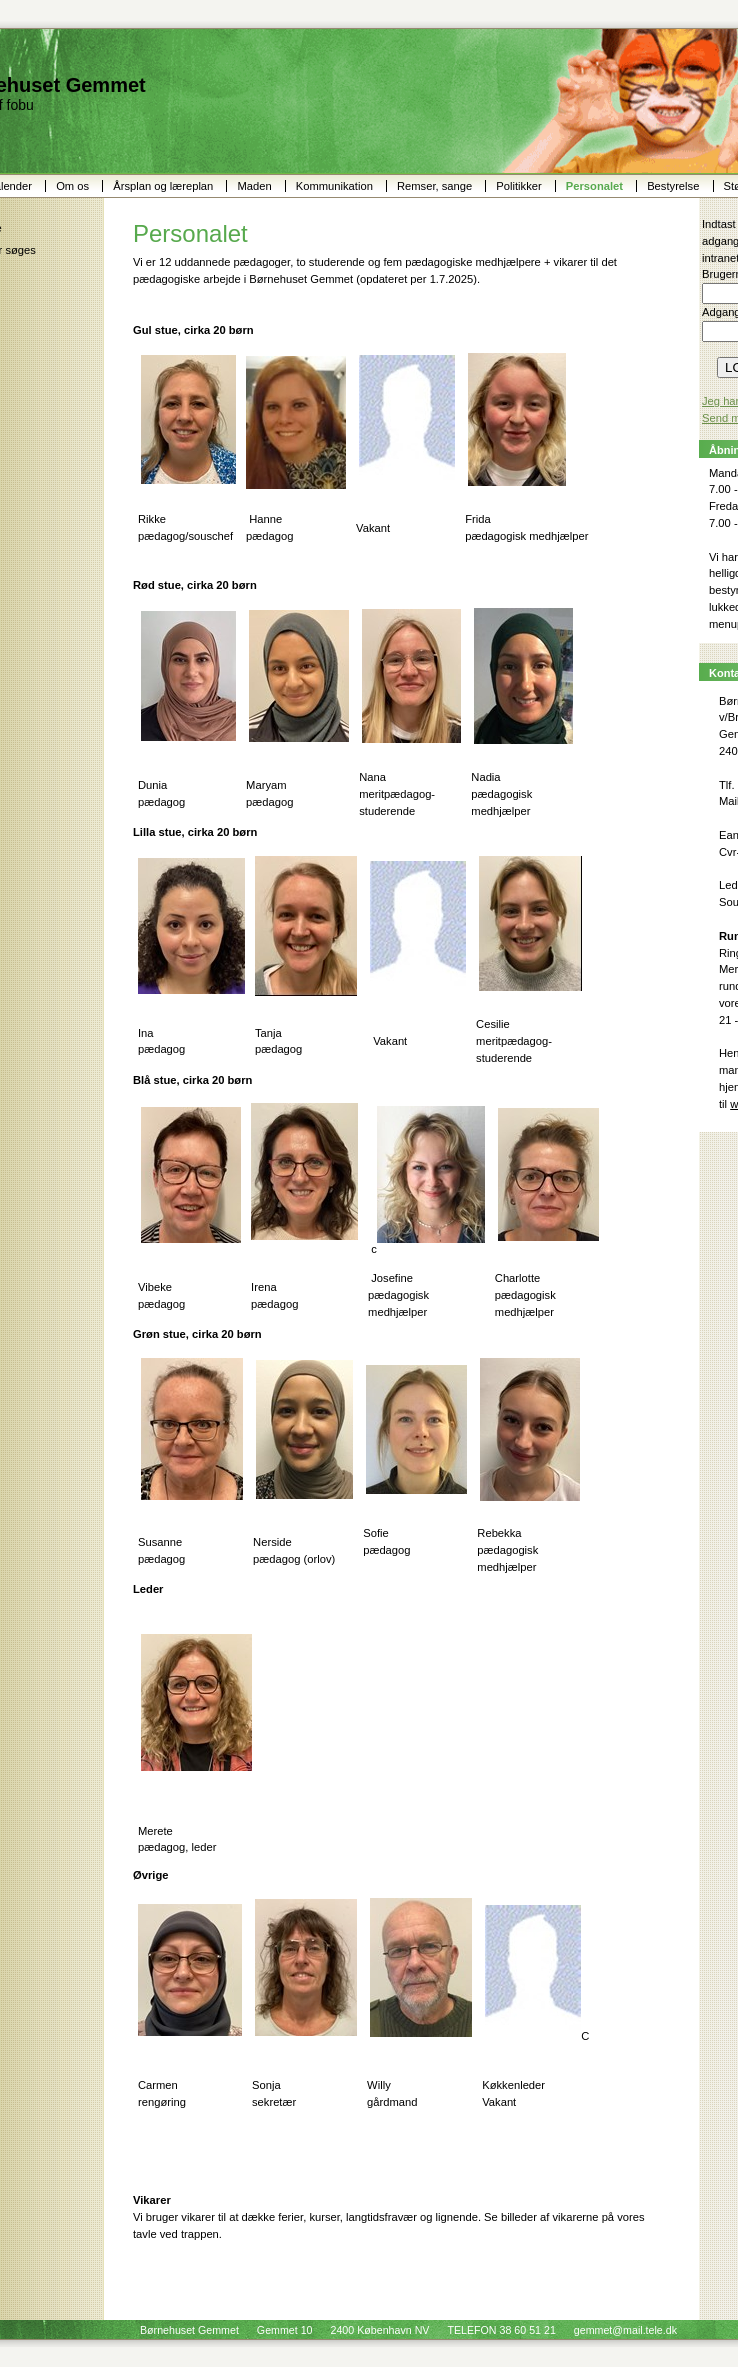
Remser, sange (436, 186)
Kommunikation (336, 186)
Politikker (520, 186)
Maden (255, 186)
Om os (74, 186)
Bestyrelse (674, 186)
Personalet (596, 186)
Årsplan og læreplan (164, 186)
